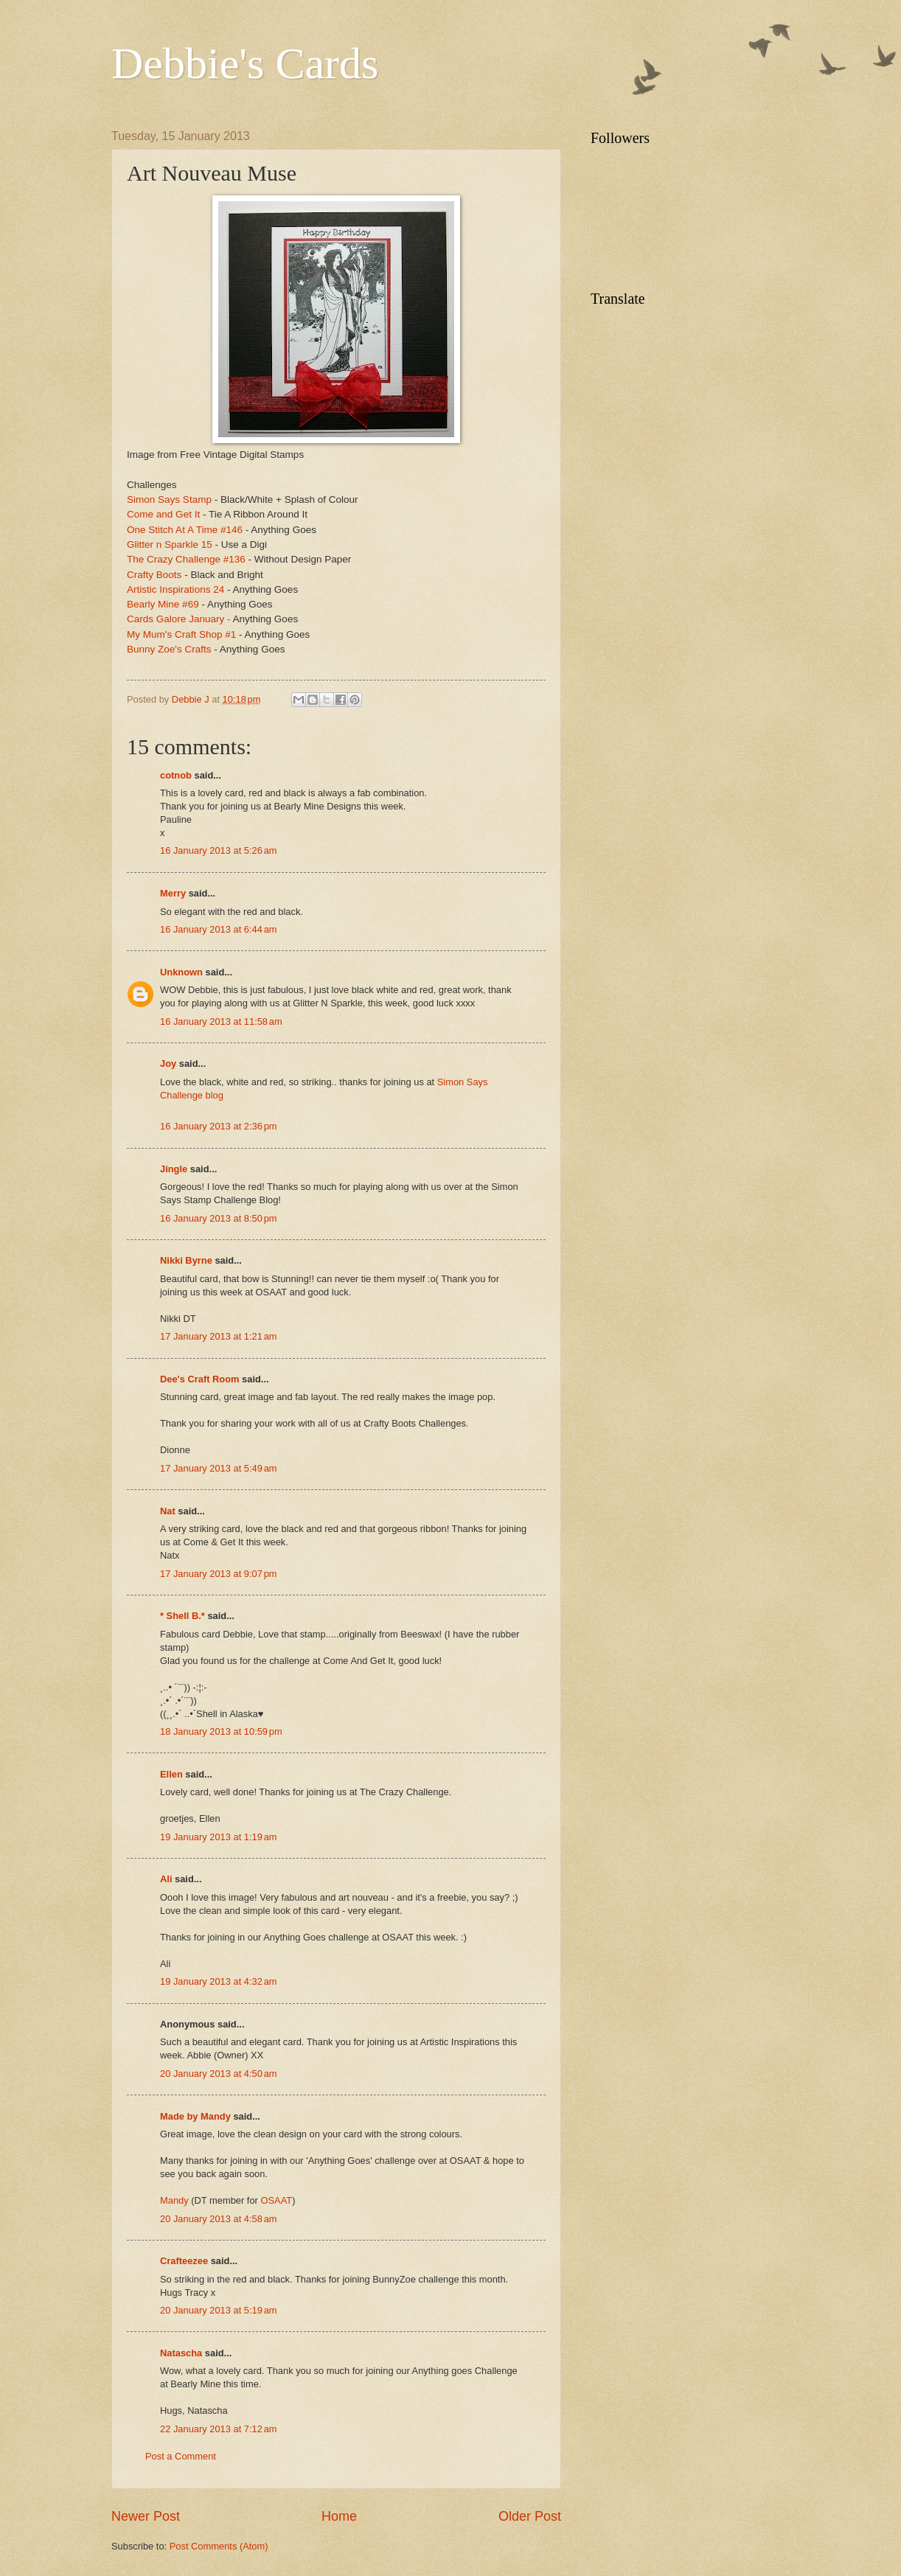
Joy (168, 1063)
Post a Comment (180, 2456)
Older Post (529, 2516)
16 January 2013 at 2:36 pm (218, 1126)
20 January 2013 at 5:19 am (218, 2310)
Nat (167, 1511)
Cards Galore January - (178, 618)
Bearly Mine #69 (163, 604)
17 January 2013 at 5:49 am (218, 1468)
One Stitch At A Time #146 (186, 529)
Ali (166, 1878)
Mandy (174, 2200)
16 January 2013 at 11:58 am (221, 1021)
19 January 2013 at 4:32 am (218, 1981)
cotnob (176, 775)
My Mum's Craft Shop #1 (181, 634)
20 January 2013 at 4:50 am (218, 2073)
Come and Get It (163, 514)
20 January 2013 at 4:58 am (218, 2218)
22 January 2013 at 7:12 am (218, 2428)
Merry (173, 893)
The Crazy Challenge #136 (186, 559)
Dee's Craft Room (200, 1379)
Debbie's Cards (244, 63)
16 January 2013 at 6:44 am (218, 929)
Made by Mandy (195, 2116)
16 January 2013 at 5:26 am (218, 850)
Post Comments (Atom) (219, 2546)
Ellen (171, 1774)
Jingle (173, 1168)
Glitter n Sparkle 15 (169, 544)
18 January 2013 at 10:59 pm (221, 1731)
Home (339, 2516)
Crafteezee (184, 2260)
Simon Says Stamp (171, 499)
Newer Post (145, 2516)
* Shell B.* (182, 1615)
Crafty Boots (154, 574)
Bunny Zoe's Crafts (169, 649)
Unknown (181, 972)
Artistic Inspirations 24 (175, 589)
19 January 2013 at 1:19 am (218, 1836)
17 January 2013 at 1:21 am (218, 1336)
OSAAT (276, 2200)
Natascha (181, 2353)
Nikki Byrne (186, 1260)
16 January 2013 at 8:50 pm (218, 1218)
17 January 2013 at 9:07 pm (218, 1573)
